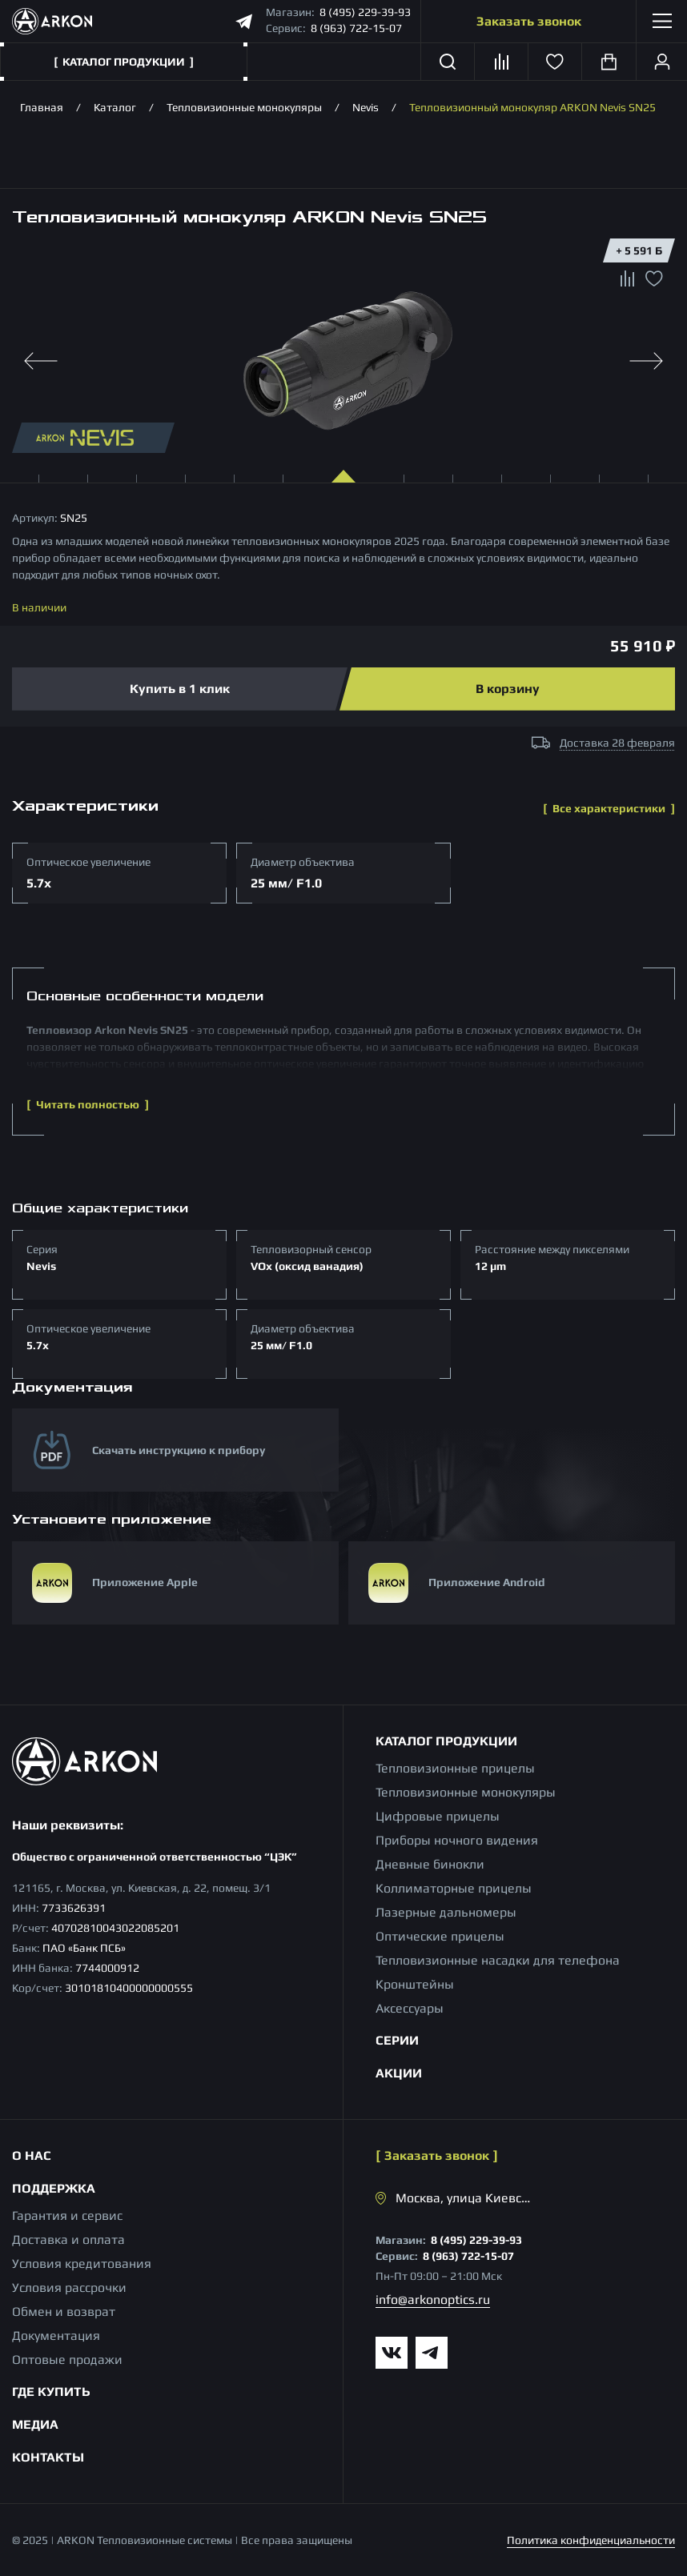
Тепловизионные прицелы (455, 1768)
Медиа (35, 2424)
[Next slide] (646, 361)
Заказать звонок (528, 21)
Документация (56, 2335)
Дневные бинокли (430, 1864)
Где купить (51, 2391)
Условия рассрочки (69, 2287)
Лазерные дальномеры (446, 1912)
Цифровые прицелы (438, 1816)
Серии (397, 2040)
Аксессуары (410, 2008)
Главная (41, 107)
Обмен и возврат (63, 2311)
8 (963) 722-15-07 (356, 28)
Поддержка (53, 2188)
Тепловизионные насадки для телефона (498, 1960)
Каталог (115, 107)
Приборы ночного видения (457, 1840)
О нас (31, 2155)
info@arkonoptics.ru (433, 2299)
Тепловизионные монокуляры (244, 107)
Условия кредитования (81, 2263)
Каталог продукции (446, 1741)
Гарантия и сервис (67, 2215)
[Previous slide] (41, 361)
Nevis (365, 107)
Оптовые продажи (67, 2359)
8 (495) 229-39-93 (365, 12)
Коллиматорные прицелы (454, 1888)
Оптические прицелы (440, 1936)
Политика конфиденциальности (591, 2540)
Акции (399, 2073)
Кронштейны (415, 1984)
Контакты (48, 2457)
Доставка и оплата (68, 2239)
